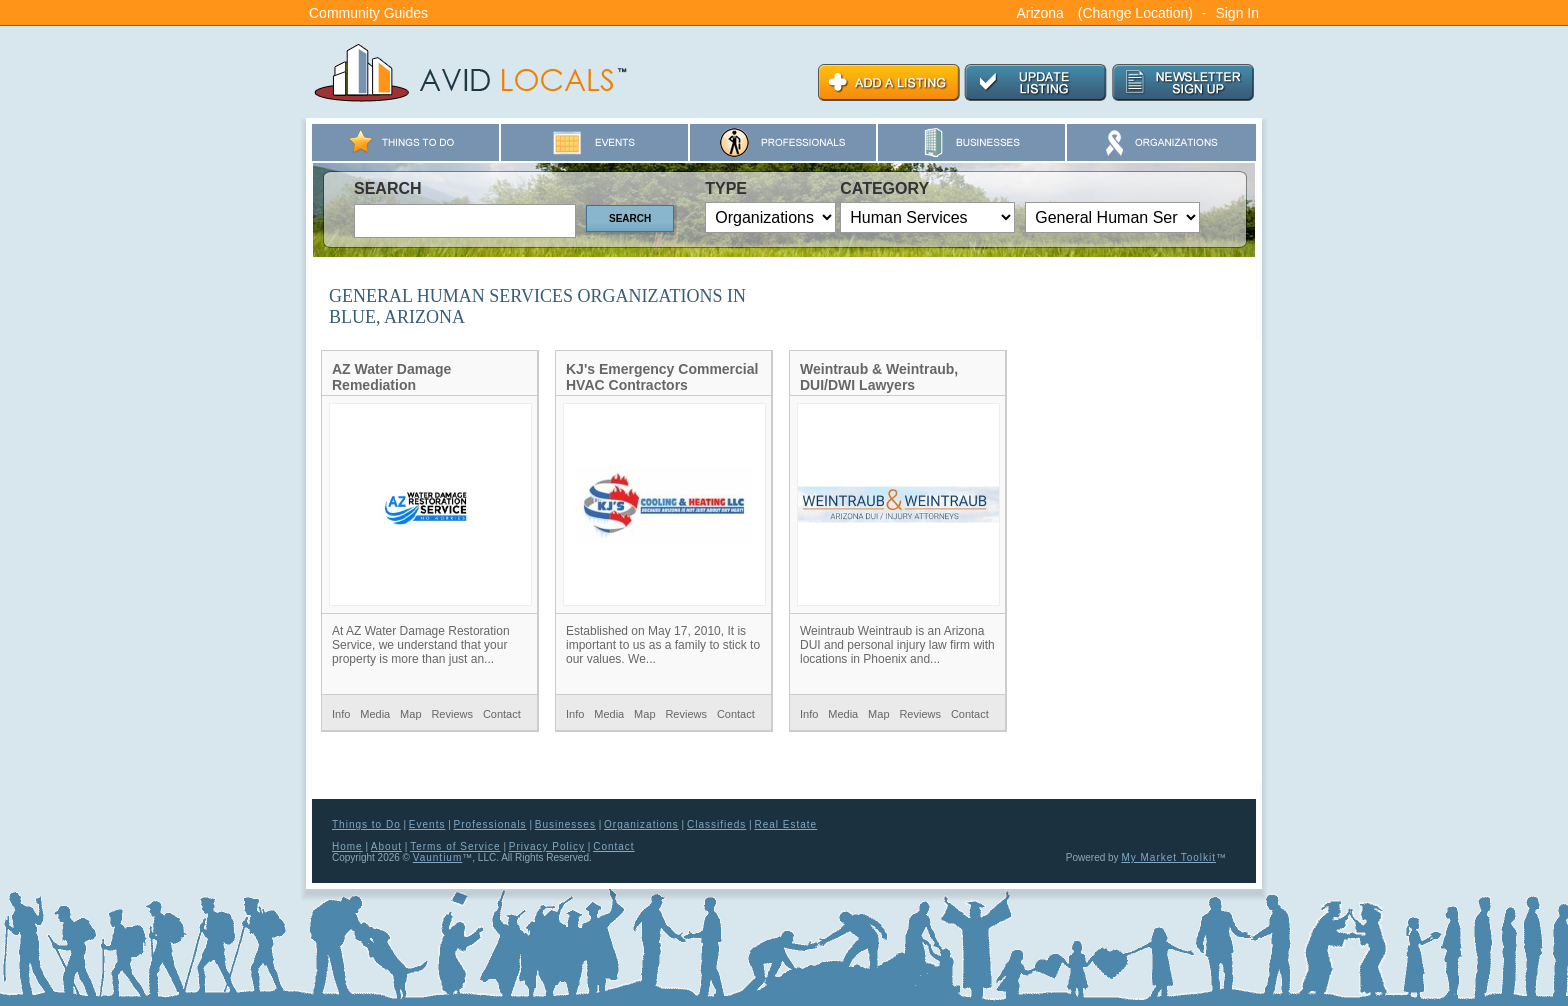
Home (347, 846)
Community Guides (368, 13)
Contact (502, 714)
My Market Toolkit (1168, 857)
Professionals (490, 824)
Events (427, 824)
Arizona (1039, 13)
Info (341, 714)
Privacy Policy (547, 846)
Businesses (565, 824)
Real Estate (785, 824)
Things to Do (366, 824)
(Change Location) (1135, 13)
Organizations (641, 824)
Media (375, 714)
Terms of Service (455, 846)
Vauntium (438, 857)
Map (410, 714)
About (386, 846)
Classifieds (716, 824)
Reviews (452, 714)
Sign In (1237, 13)
